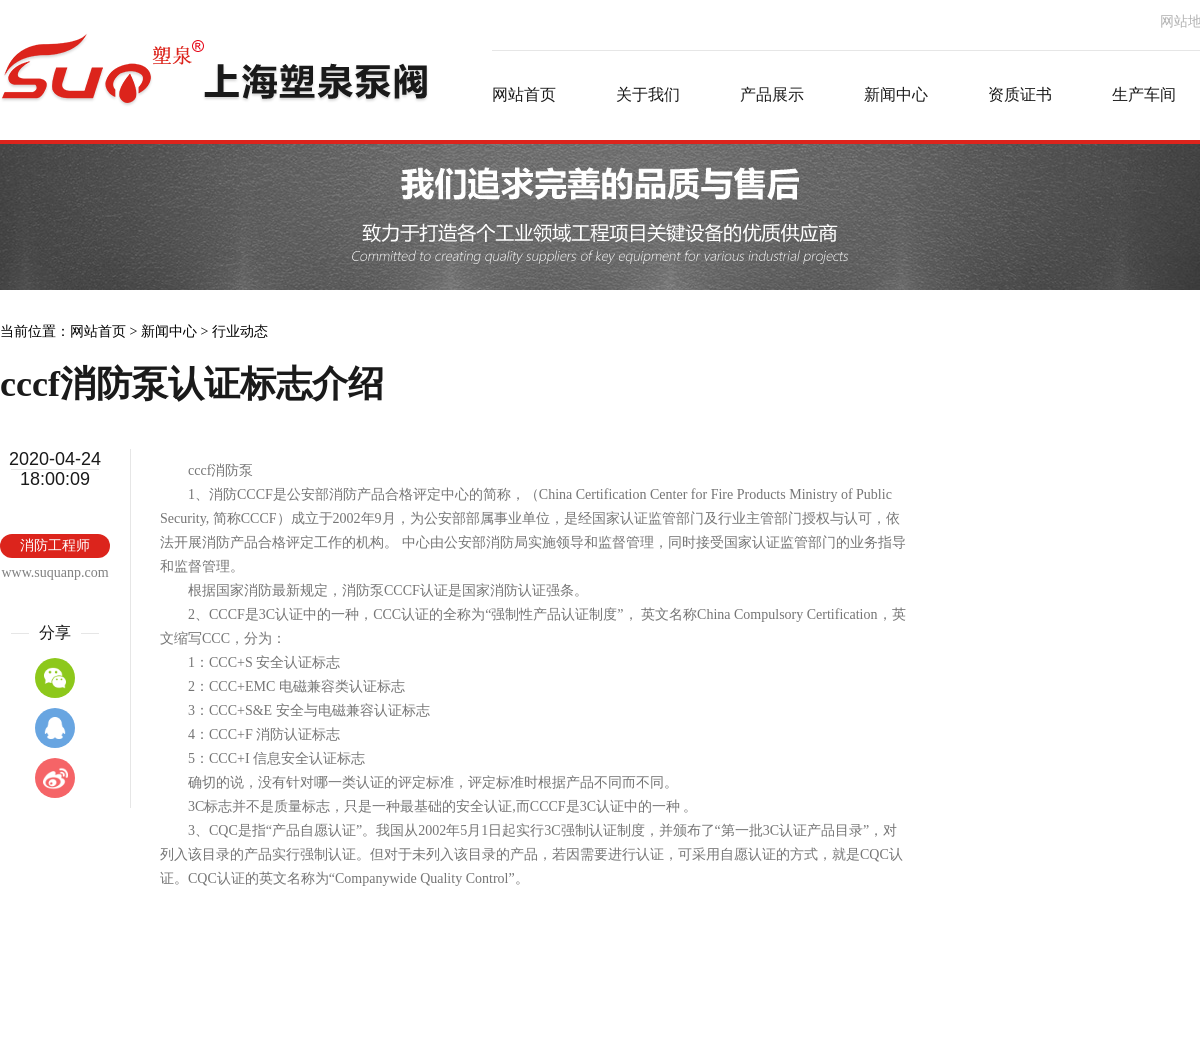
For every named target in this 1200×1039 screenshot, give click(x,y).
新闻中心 (169, 331)
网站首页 (98, 331)
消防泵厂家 (215, 95)
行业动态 (240, 331)
